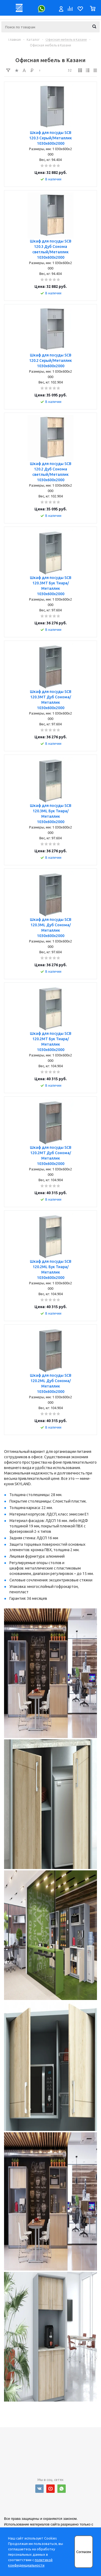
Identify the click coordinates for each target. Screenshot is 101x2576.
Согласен (83, 2552)
